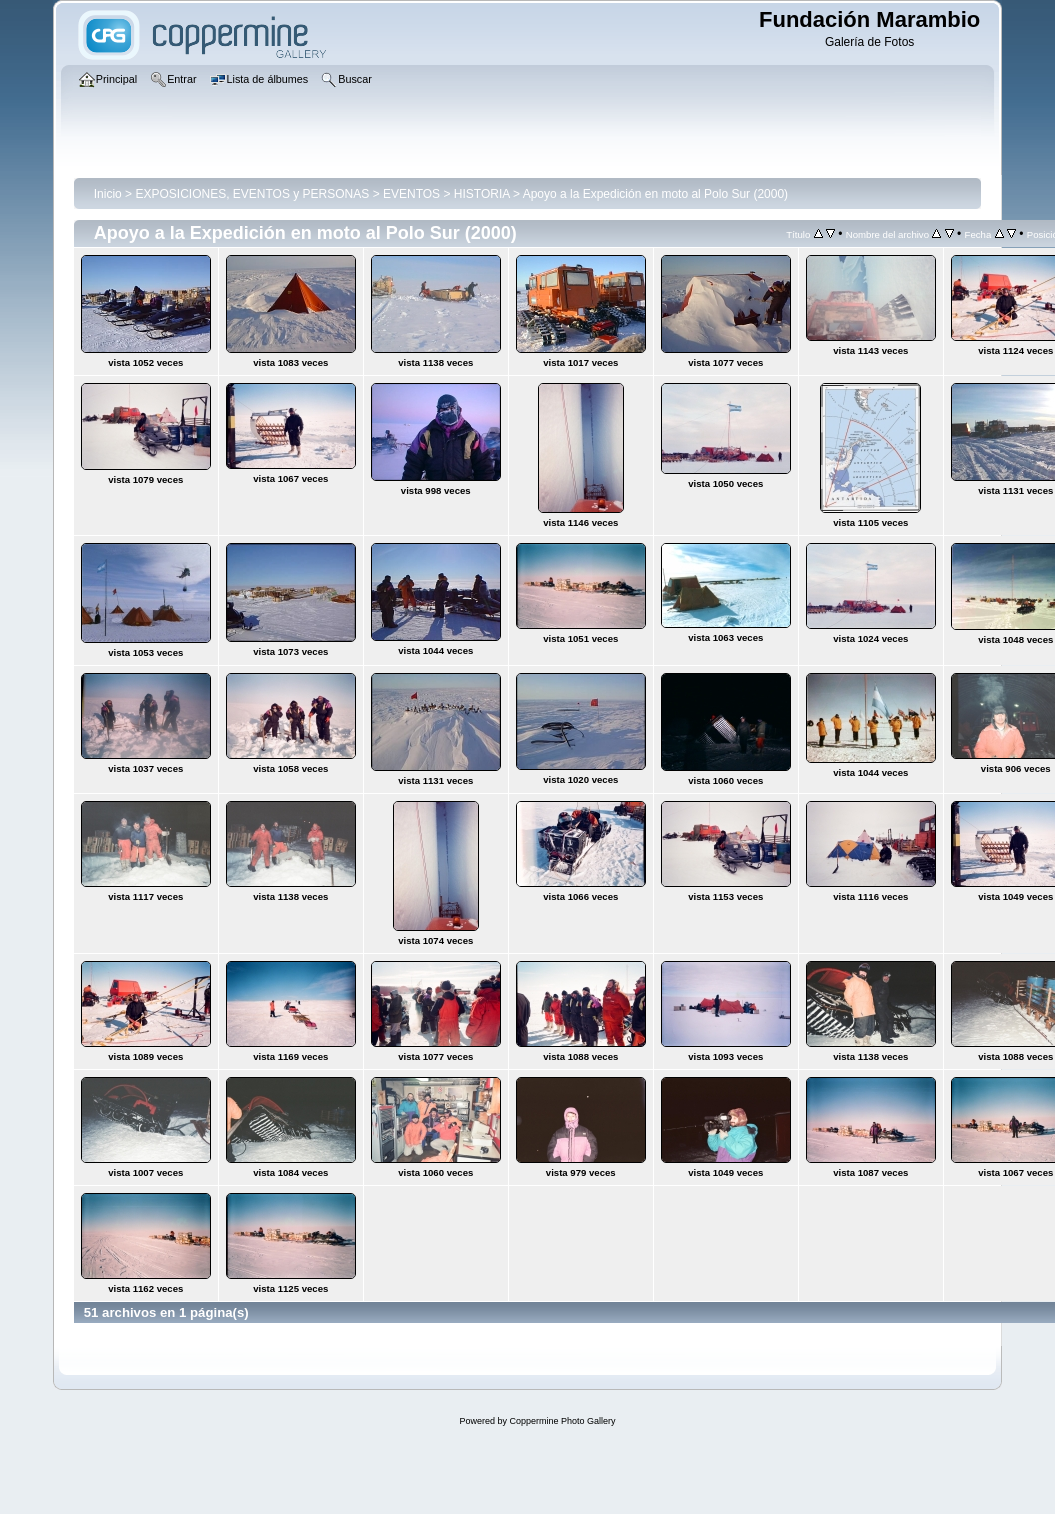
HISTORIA (482, 194)
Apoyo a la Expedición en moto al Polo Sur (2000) (656, 194)
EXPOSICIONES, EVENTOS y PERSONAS (252, 194)
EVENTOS (411, 194)
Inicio (108, 194)
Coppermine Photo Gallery (562, 1421)
